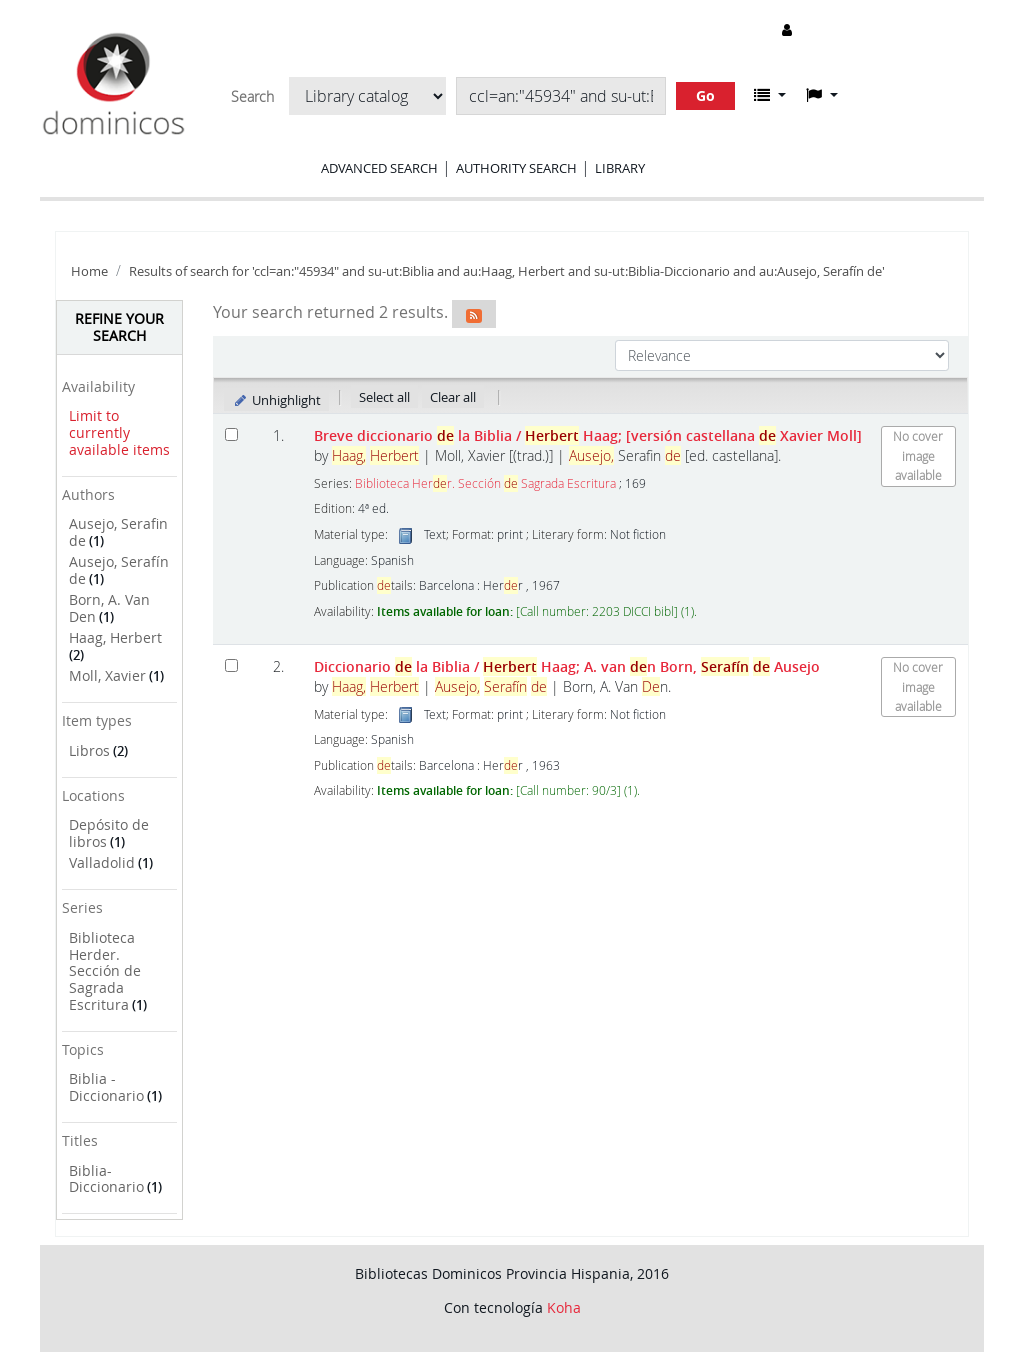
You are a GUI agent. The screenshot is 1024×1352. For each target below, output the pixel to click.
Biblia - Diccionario (106, 1087)
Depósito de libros (109, 833)
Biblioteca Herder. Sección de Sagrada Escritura (105, 971)
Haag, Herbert (115, 637)
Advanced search (379, 168)
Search (252, 97)
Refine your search (119, 327)
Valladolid (102, 862)
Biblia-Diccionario (106, 1179)
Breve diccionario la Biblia (588, 435)
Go (705, 95)
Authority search (516, 168)
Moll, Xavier (107, 675)
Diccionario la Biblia (567, 666)
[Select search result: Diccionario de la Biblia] (231, 665)
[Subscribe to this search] (474, 314)
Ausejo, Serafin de (118, 532)
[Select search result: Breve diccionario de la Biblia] (231, 434)
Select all (384, 397)
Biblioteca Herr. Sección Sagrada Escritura (485, 483)
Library (620, 168)
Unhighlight (276, 400)
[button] (770, 95)
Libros (89, 750)
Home (89, 271)
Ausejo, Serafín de (119, 570)
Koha (564, 1307)
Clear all (453, 397)
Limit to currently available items (119, 432)
